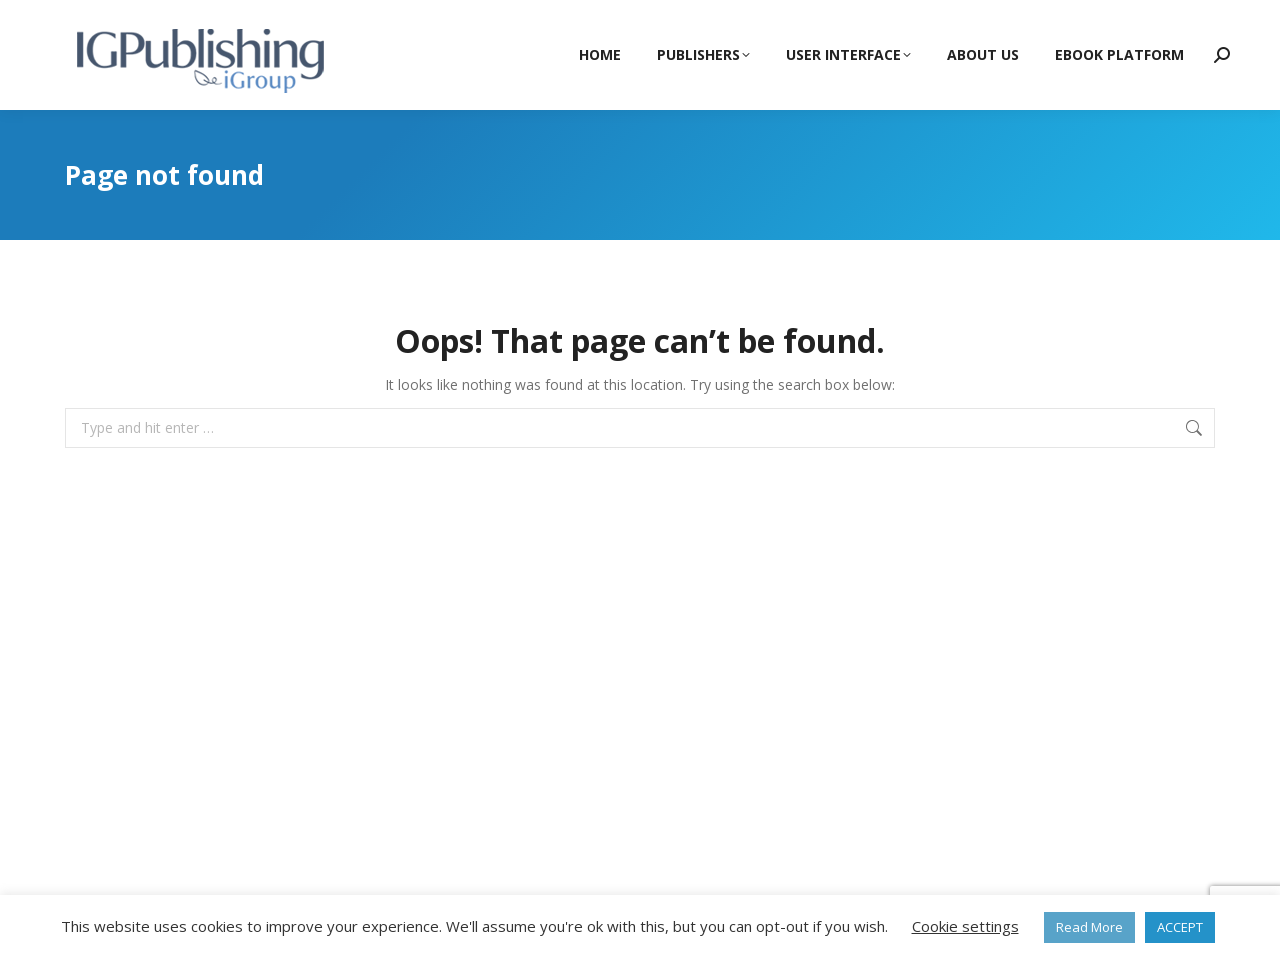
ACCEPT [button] (1180, 927)
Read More (1089, 927)
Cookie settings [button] (965, 926)
